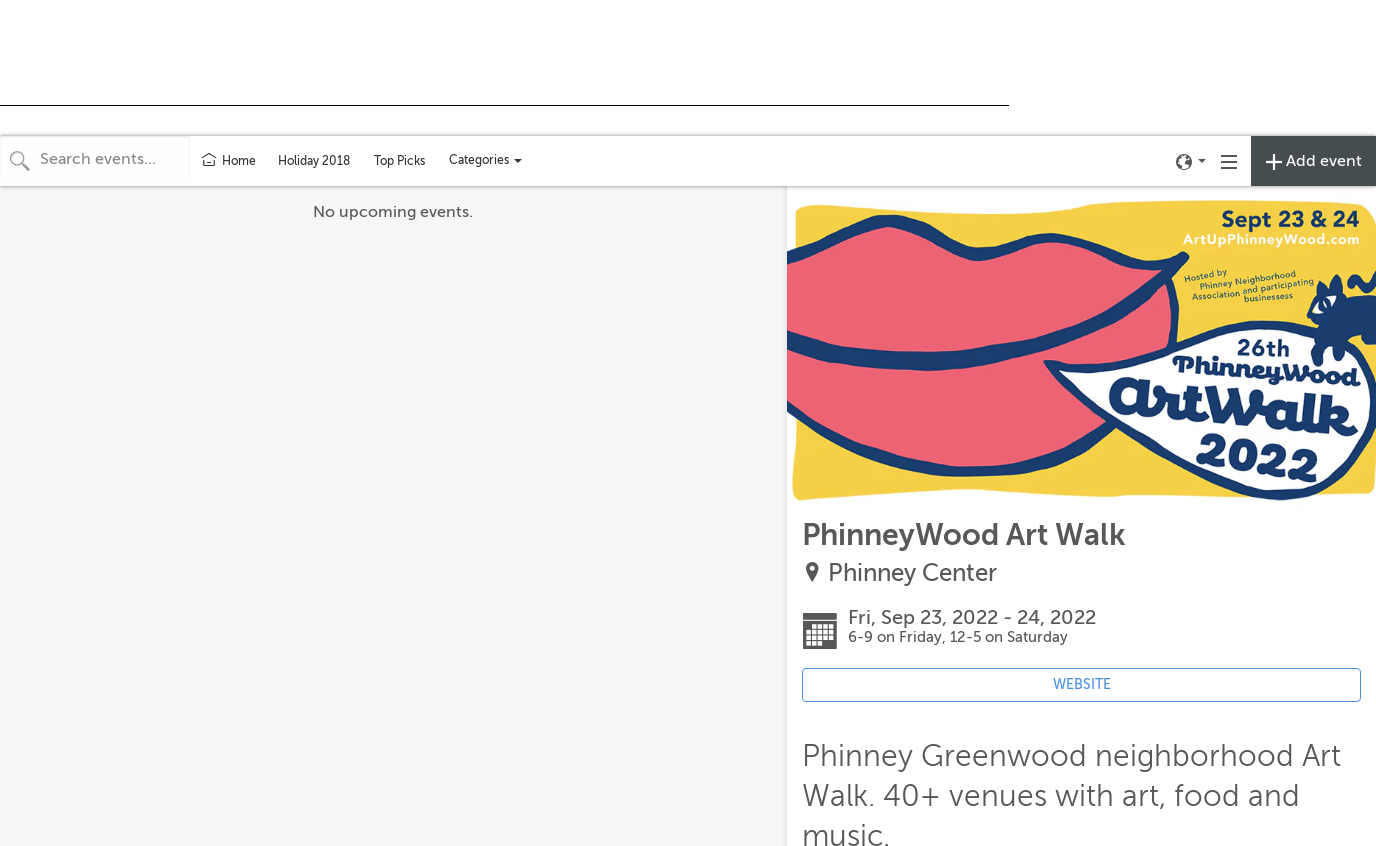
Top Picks (399, 161)
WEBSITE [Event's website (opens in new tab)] (1082, 684)
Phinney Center (912, 573)
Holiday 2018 (314, 161)
